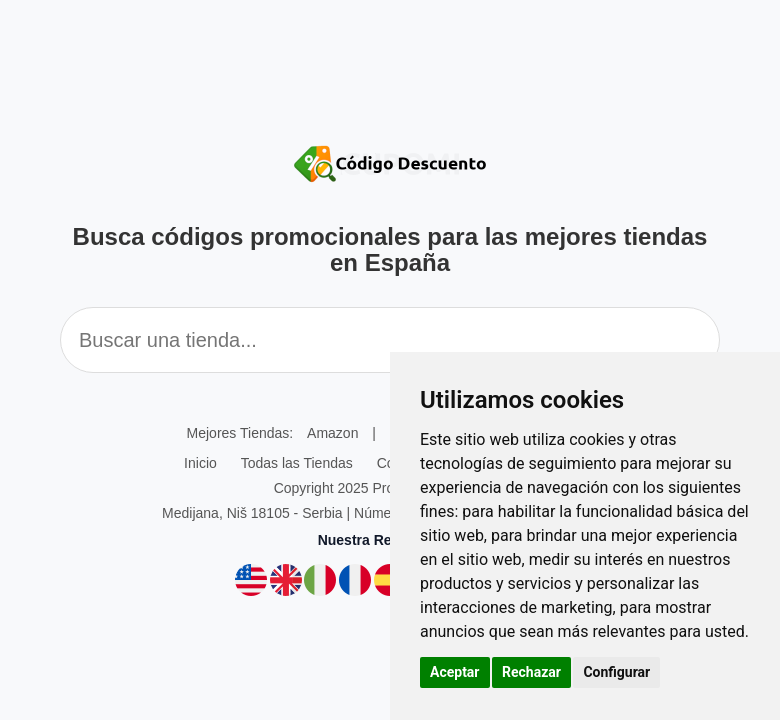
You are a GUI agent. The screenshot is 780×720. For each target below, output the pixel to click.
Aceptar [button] (455, 672)
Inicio (200, 463)
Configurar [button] (616, 672)
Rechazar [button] (531, 672)
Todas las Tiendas (297, 463)
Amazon (332, 433)
